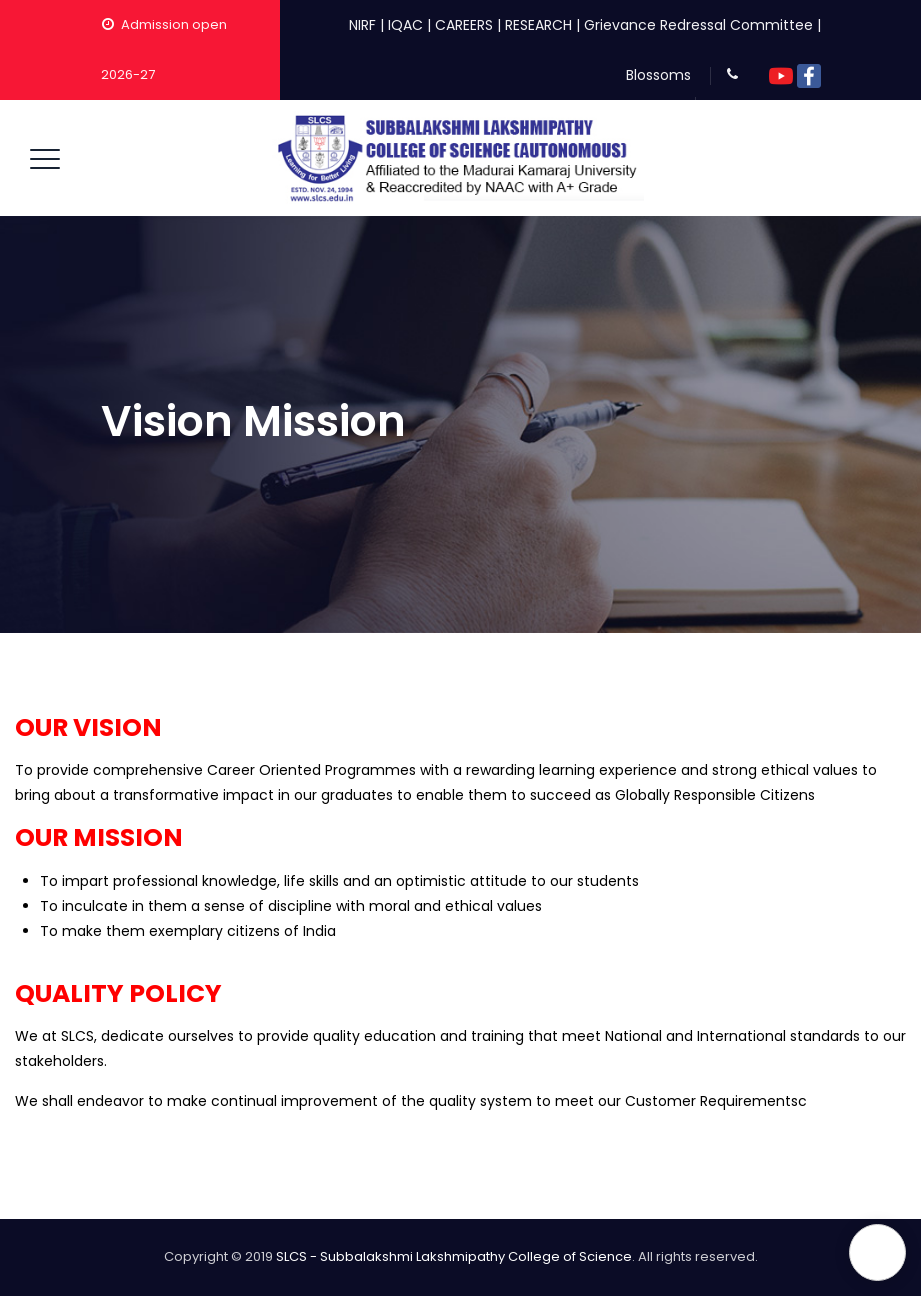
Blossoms (658, 75)
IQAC (405, 25)
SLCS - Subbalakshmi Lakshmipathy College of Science (454, 1256)
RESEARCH (538, 25)
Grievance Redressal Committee (698, 25)
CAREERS (464, 25)
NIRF (362, 25)
